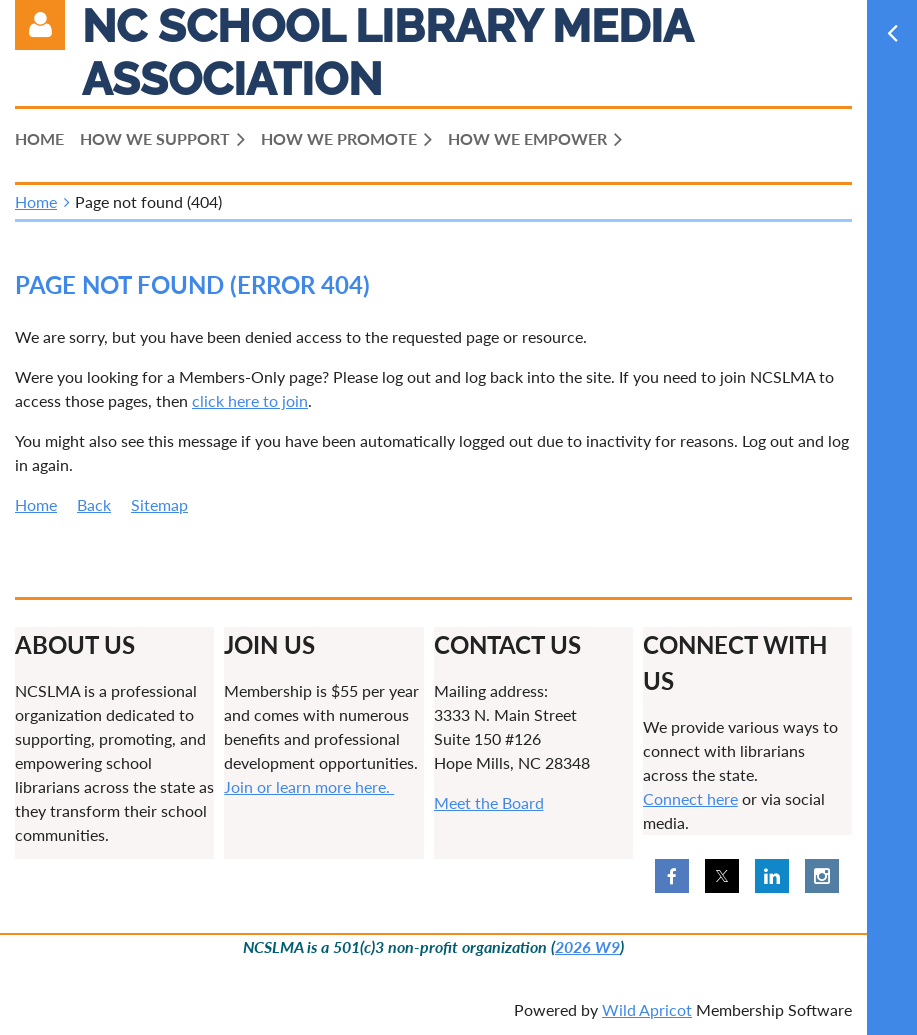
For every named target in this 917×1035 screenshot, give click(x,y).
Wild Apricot (647, 1009)
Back (94, 504)
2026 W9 (587, 946)
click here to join (250, 400)
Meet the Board (489, 802)
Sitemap (159, 504)
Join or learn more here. (309, 786)
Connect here (690, 798)
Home (36, 201)
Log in (40, 25)
